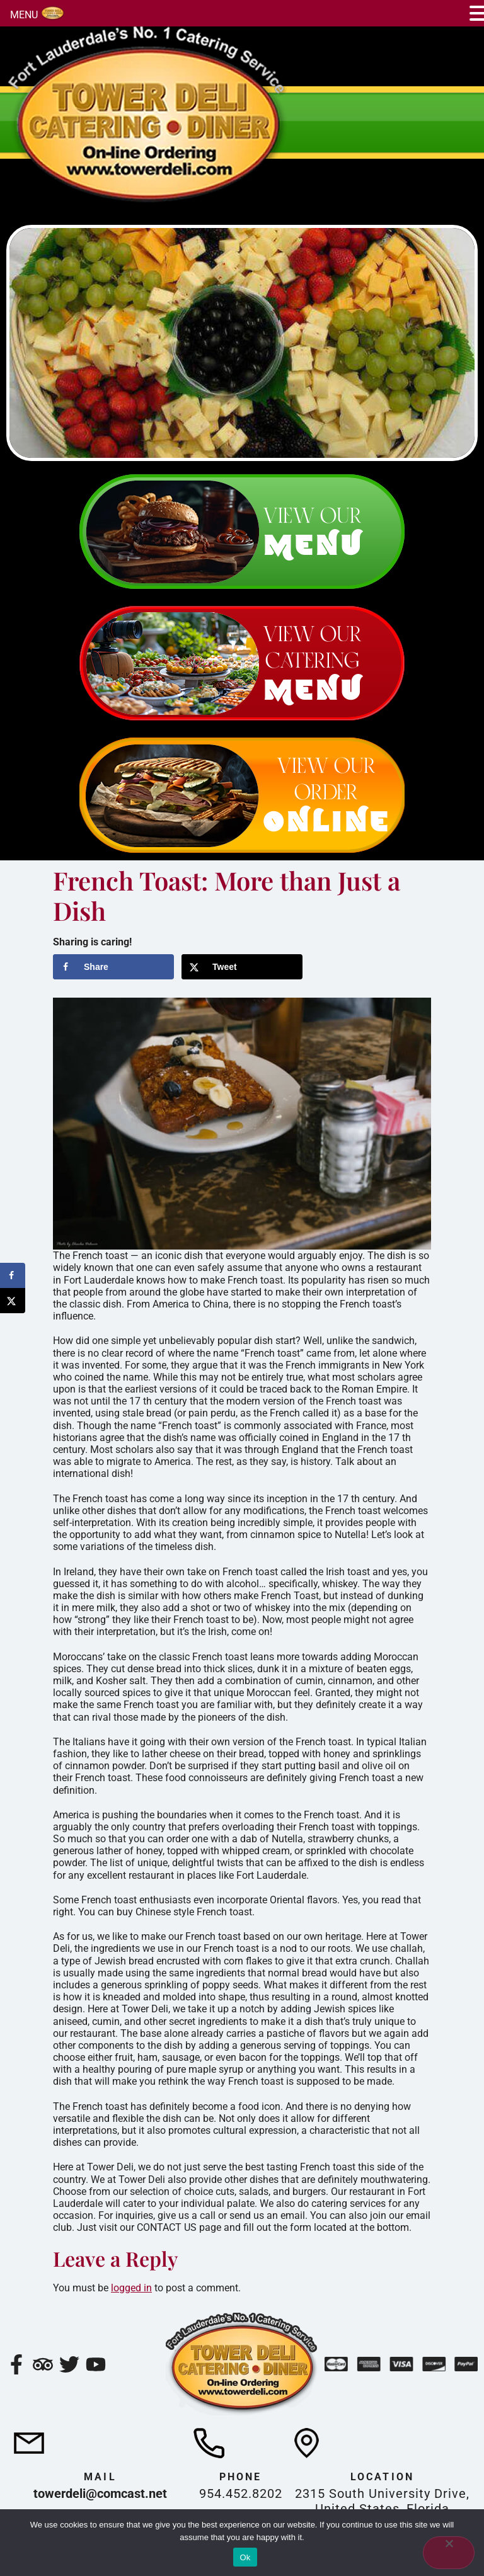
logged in (131, 2288)
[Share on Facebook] (113, 966)
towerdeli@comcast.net (100, 2493)
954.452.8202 (240, 2493)
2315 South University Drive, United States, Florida (382, 2501)
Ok (244, 2557)
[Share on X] (242, 966)
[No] (449, 2552)
